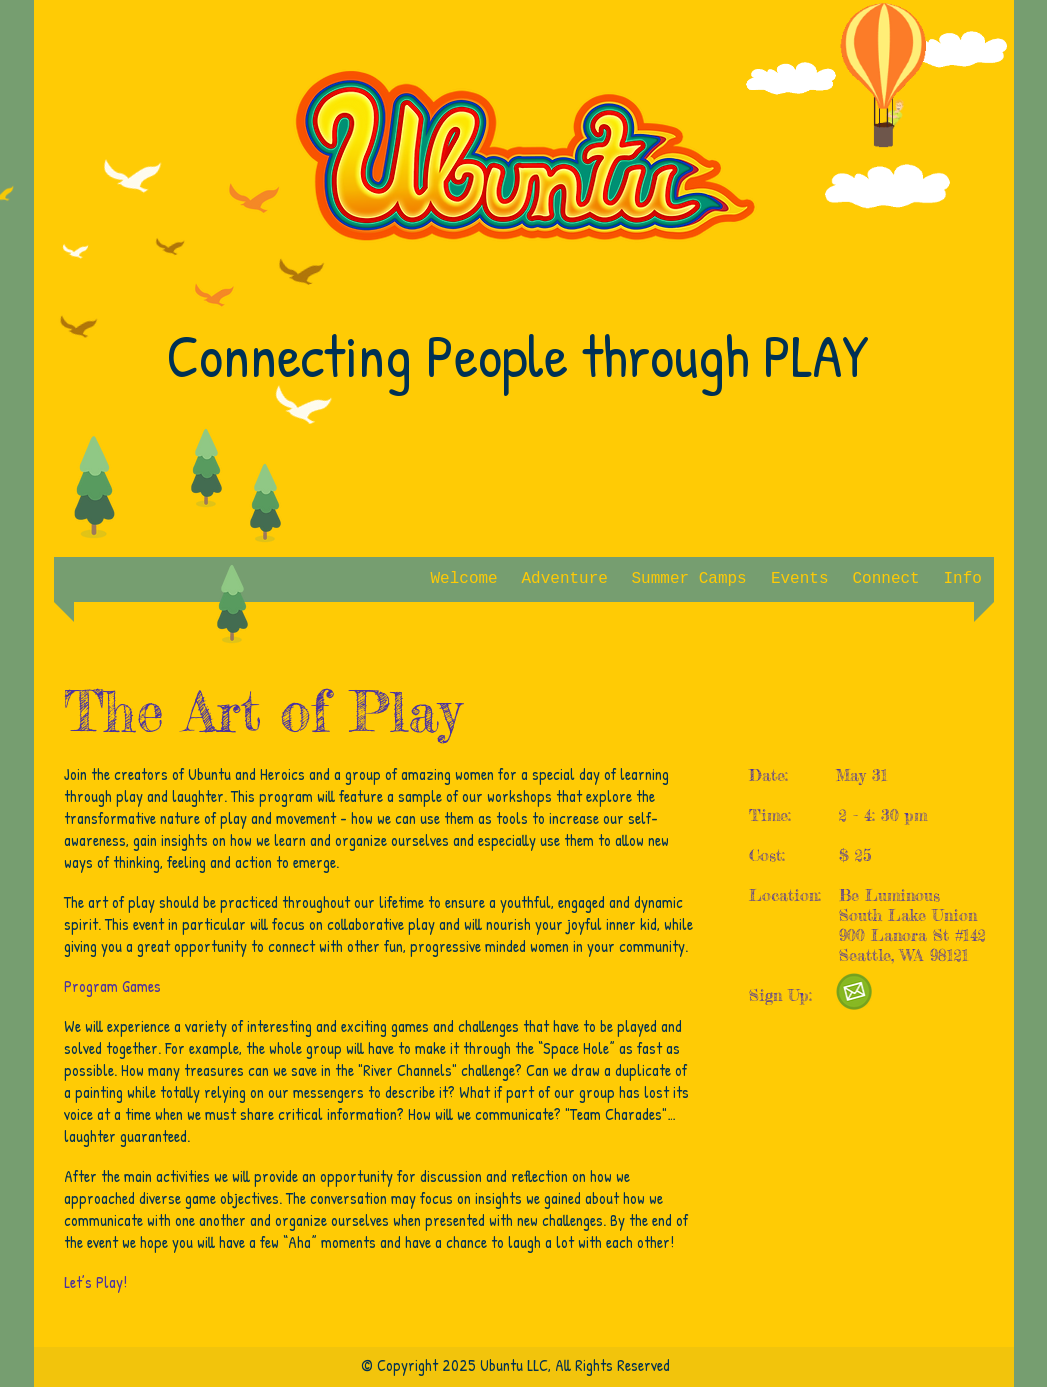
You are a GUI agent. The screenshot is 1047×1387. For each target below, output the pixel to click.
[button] (565, 579)
